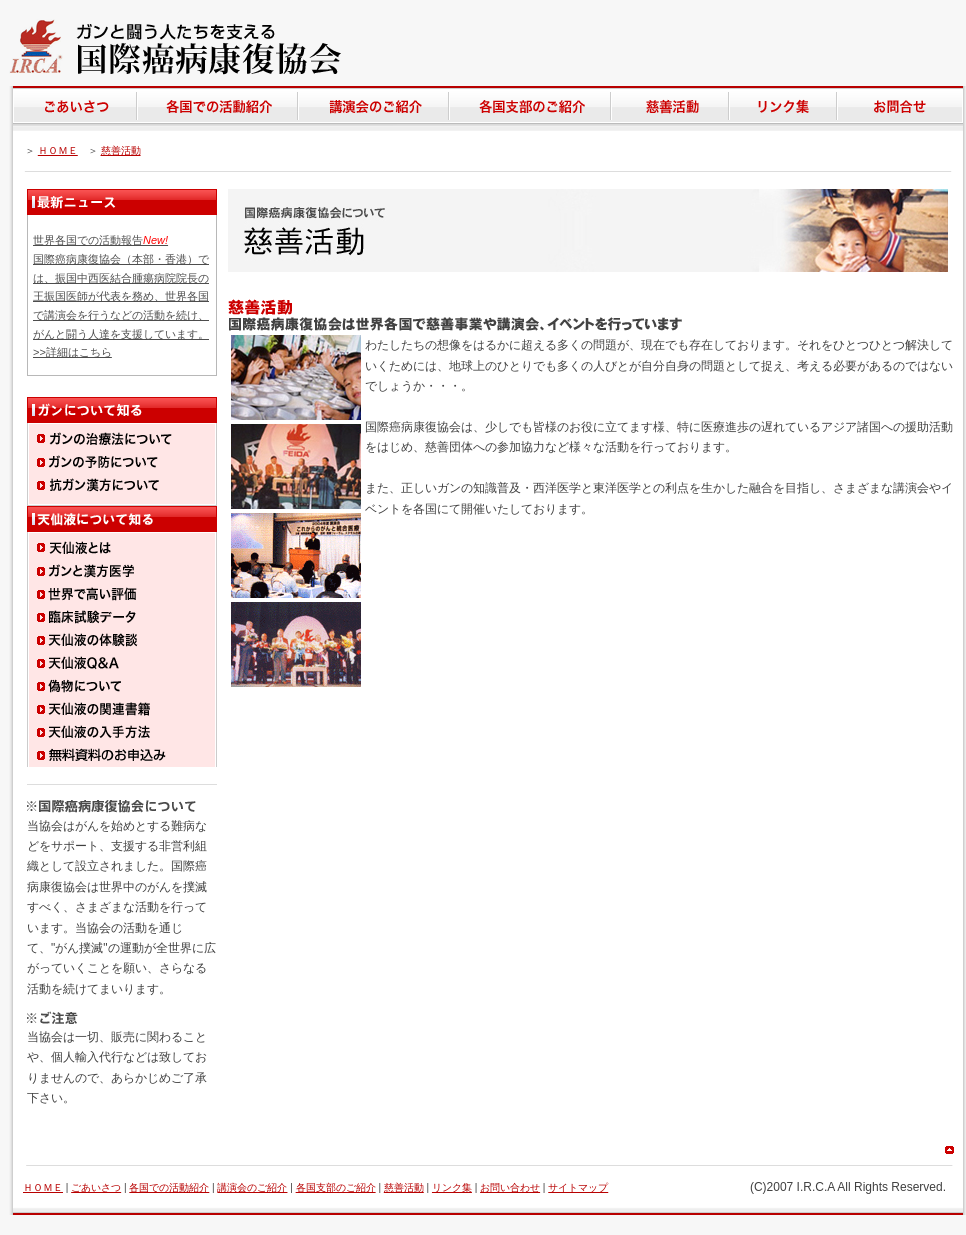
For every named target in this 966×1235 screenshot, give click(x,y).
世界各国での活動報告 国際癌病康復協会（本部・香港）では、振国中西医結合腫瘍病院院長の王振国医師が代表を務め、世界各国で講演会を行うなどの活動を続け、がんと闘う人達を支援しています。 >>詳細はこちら (121, 296)
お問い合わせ (510, 1187)
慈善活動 (121, 150)
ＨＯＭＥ (58, 150)
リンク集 (452, 1187)
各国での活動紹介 (169, 1187)
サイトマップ (578, 1187)
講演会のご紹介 (252, 1187)
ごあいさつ (96, 1187)
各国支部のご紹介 (336, 1187)
